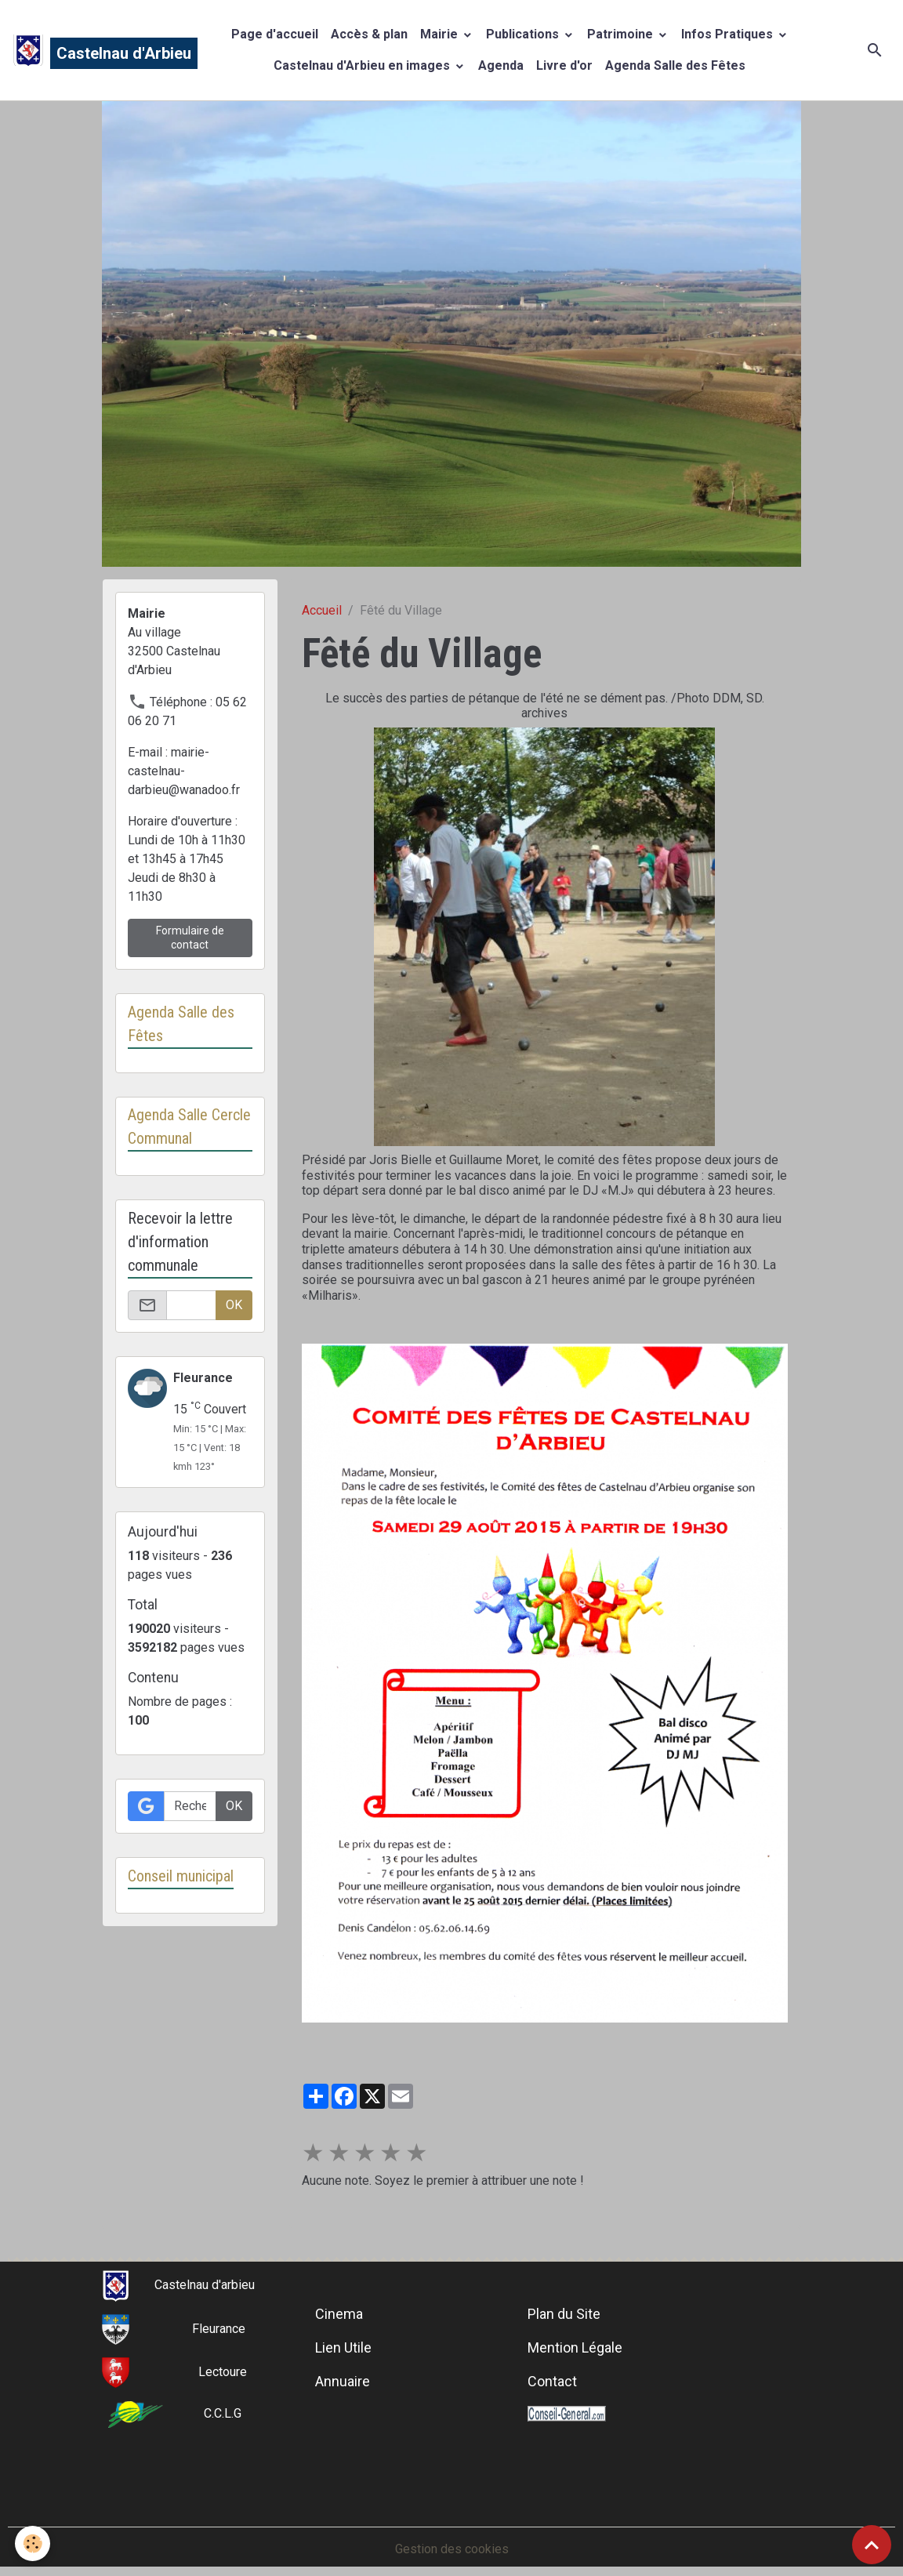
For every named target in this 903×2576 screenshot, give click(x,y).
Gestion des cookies (452, 2549)
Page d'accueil (274, 34)
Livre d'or (564, 65)
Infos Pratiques (728, 34)
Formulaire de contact (190, 937)
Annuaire (342, 2381)
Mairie (440, 34)
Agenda (501, 65)
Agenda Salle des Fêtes (675, 65)
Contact (552, 2381)
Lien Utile (343, 2347)
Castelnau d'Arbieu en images (363, 65)
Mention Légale (575, 2347)
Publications (524, 34)
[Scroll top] (871, 2544)
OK (234, 1304)
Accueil (322, 610)
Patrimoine (621, 34)
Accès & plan (369, 34)
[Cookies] (33, 2543)
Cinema (339, 2314)
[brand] (89, 50)
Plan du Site (564, 2314)
